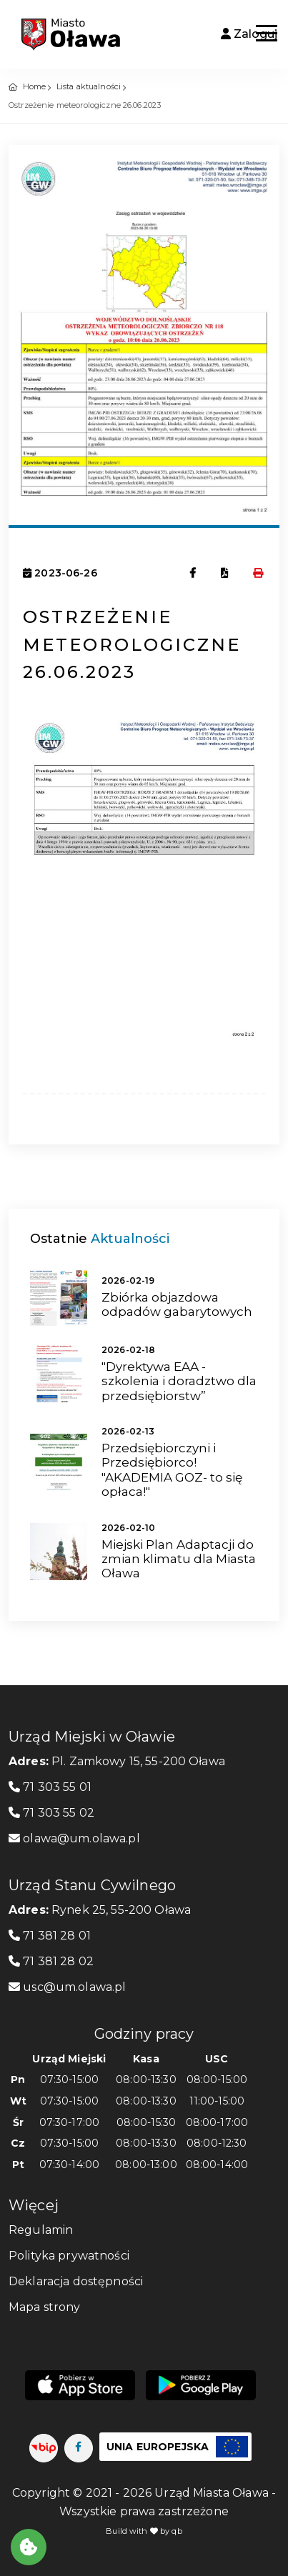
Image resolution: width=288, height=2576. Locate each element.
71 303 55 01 (50, 1787)
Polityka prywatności (69, 2255)
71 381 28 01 (50, 1935)
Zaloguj (249, 34)
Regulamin (41, 2230)
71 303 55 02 (51, 1812)
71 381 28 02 (51, 1961)
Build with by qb (144, 2531)
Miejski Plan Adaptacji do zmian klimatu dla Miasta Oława (178, 1559)
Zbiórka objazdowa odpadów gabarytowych (176, 1304)
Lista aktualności (88, 86)
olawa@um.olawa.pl (74, 1838)
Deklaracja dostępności (76, 2281)
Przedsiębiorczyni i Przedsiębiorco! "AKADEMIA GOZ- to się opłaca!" (171, 1470)
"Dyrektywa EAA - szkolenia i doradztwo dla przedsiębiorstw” (179, 1381)
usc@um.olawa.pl (67, 1987)
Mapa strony (45, 2307)
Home (34, 86)
